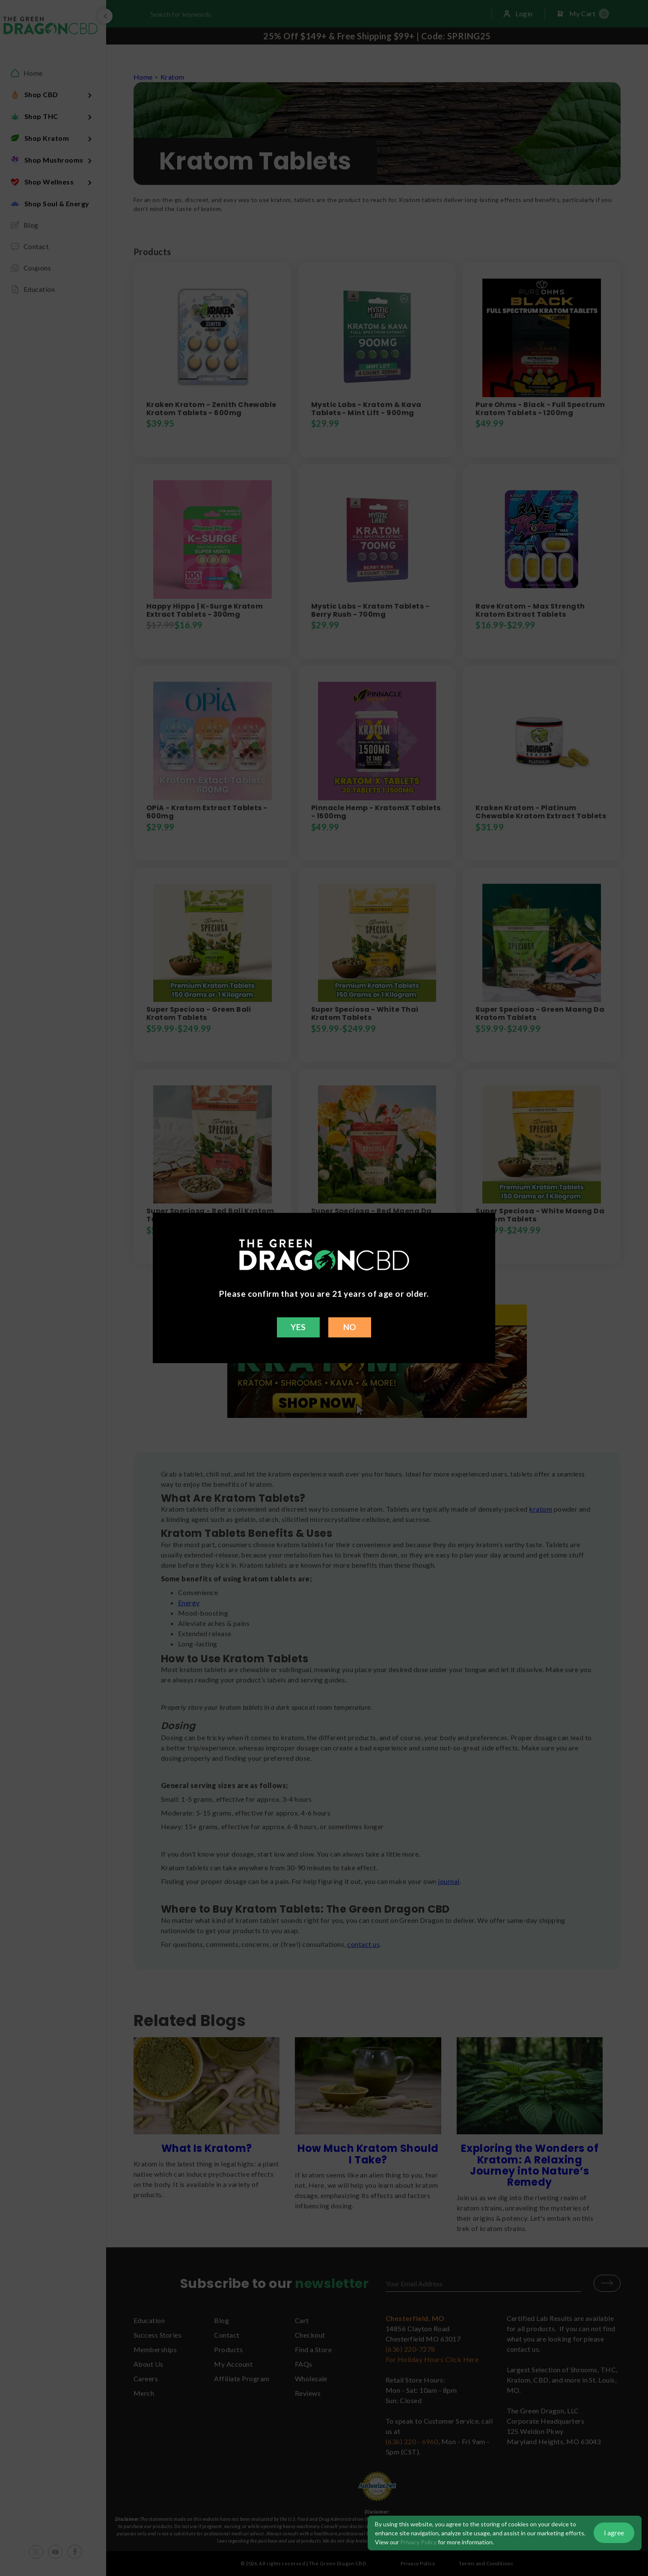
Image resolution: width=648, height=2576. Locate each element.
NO (350, 1327)
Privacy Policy (418, 2542)
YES (298, 1327)
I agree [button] (614, 2532)
